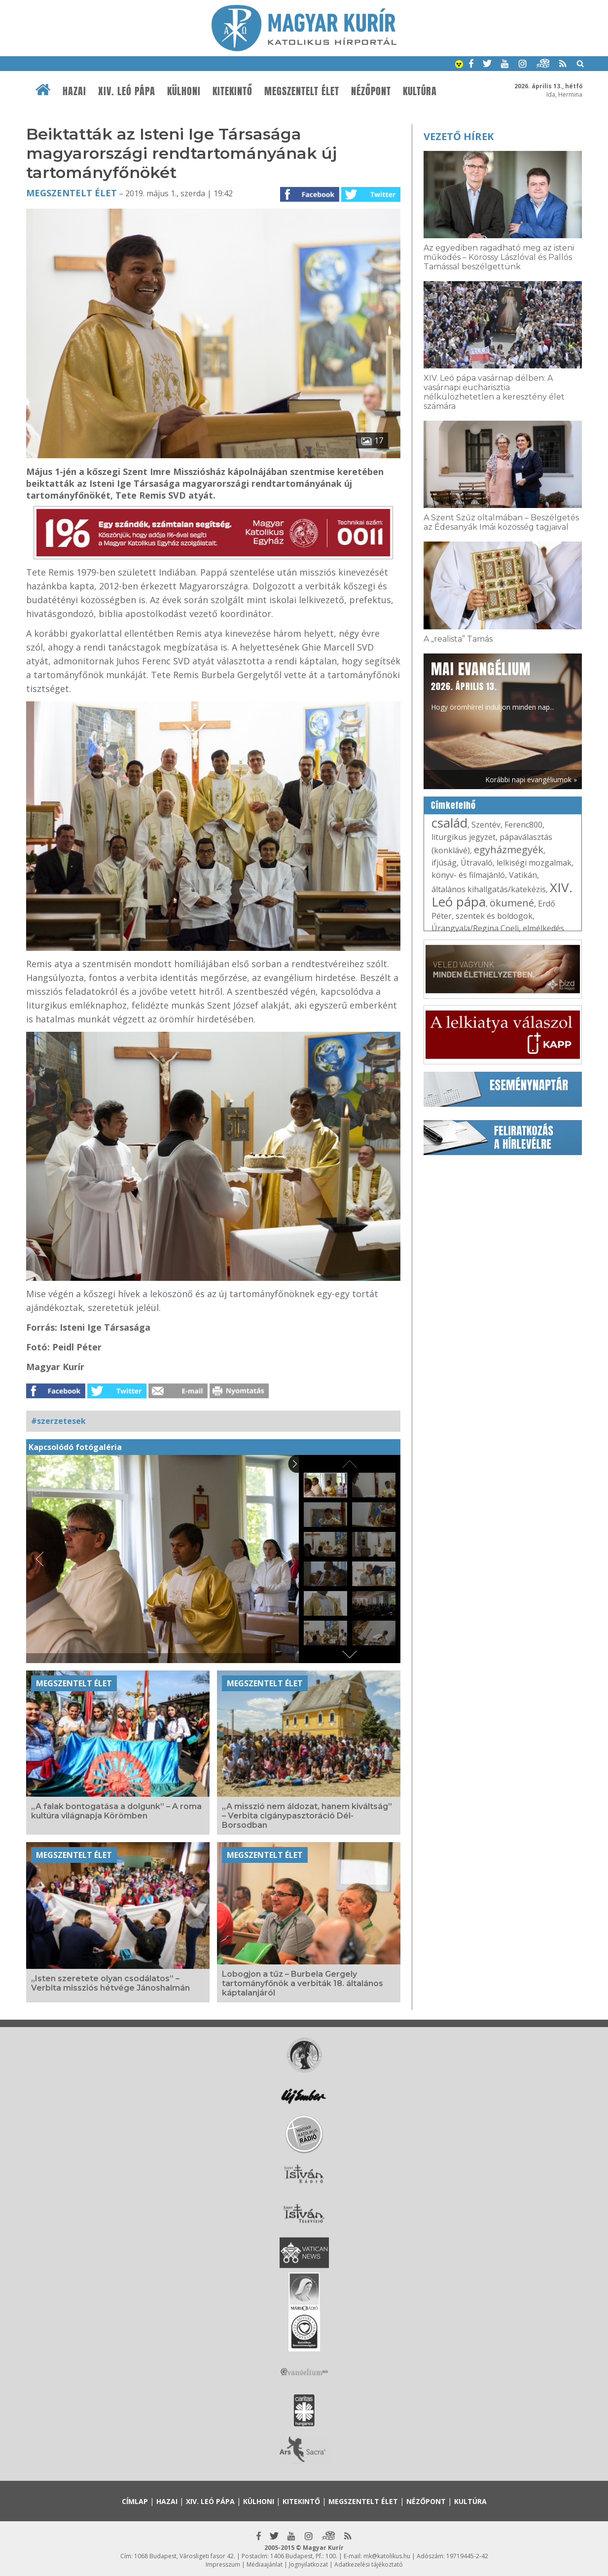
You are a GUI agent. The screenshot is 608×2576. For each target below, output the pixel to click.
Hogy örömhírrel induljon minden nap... (492, 685)
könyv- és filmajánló (468, 875)
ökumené (512, 902)
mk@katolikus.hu (386, 2556)
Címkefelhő (453, 805)
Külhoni (184, 91)
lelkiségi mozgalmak (534, 862)
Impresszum (223, 2564)
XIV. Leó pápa (126, 91)
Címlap (135, 2501)
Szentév (486, 824)
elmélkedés (543, 928)
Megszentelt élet (301, 91)
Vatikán (523, 875)
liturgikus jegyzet (463, 837)
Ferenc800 (523, 824)
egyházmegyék (508, 849)
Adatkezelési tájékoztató (368, 2564)
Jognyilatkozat (308, 2564)
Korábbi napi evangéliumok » (531, 779)
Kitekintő (232, 91)
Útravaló (477, 862)
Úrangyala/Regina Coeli (475, 928)
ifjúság (444, 862)
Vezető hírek (459, 136)
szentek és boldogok (494, 915)
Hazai (74, 91)
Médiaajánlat (265, 2564)
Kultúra (420, 91)
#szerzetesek (58, 1420)
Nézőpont (371, 91)
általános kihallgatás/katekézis (488, 889)
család (449, 823)
